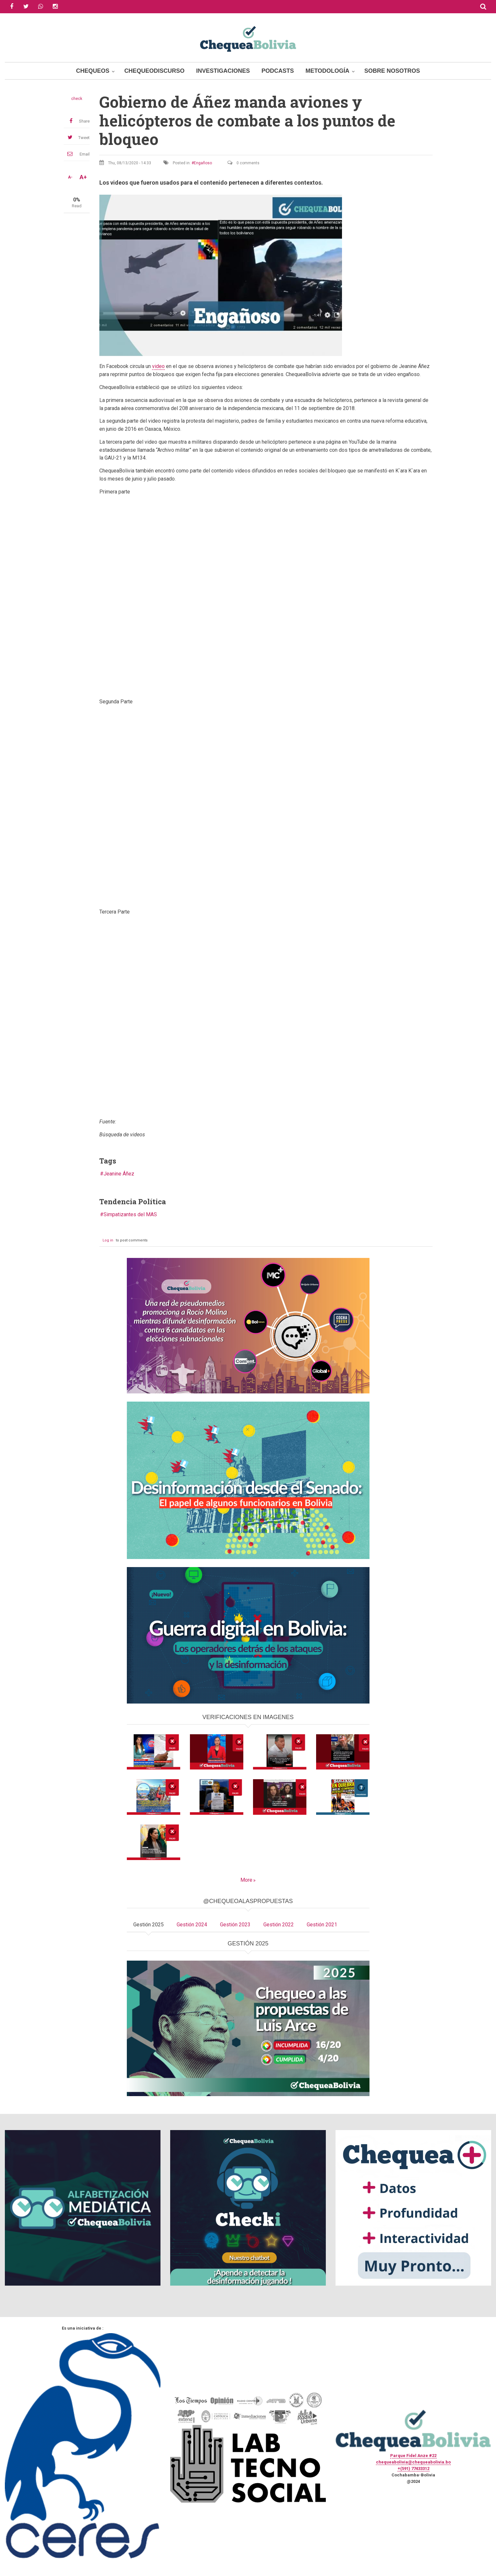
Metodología (327, 71)
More (246, 1880)
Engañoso (203, 163)
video (158, 366)
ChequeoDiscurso (154, 71)
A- (70, 177)
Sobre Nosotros (392, 71)
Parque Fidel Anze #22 (413, 2455)
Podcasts (277, 71)
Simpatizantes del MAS (130, 1214)
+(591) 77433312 (413, 2468)
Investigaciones (223, 71)
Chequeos (92, 71)
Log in (108, 1240)
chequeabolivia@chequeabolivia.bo (413, 2462)
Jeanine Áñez (119, 1174)
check (76, 98)
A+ (83, 177)
